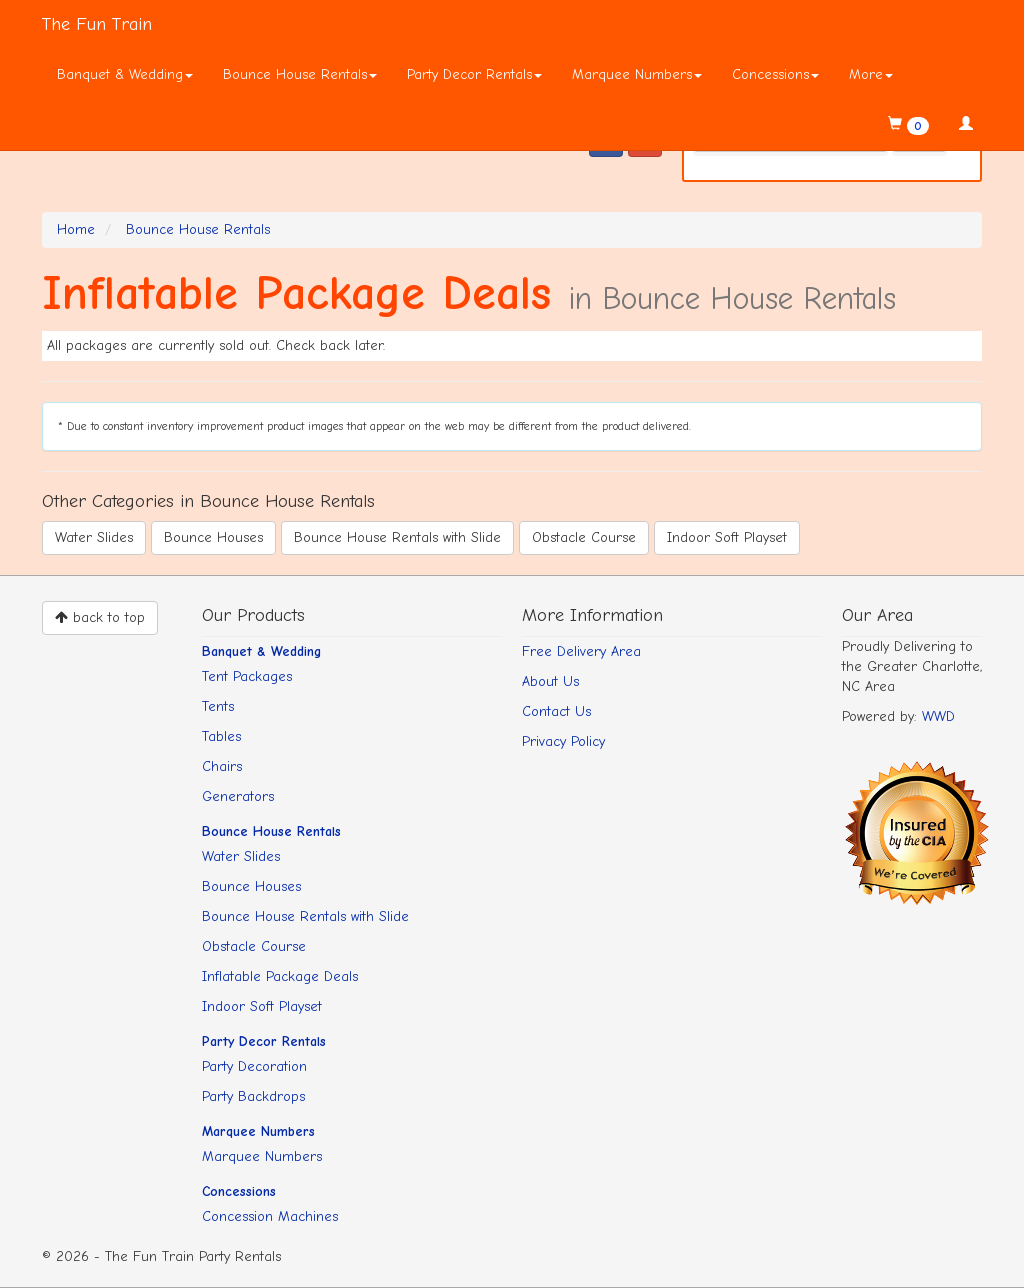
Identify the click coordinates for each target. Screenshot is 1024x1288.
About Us (550, 681)
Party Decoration (254, 1066)
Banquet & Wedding (125, 74)
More (871, 74)
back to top (100, 617)
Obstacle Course (584, 537)
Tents (218, 706)
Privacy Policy (563, 741)
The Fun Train (97, 24)
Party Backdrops (253, 1096)
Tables (221, 736)
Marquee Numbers (637, 74)
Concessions (775, 74)
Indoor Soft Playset (727, 537)
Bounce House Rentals (300, 74)
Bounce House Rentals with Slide (397, 537)
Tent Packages (247, 676)
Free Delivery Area (581, 651)
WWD (938, 716)
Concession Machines (270, 1216)
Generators (238, 796)
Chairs (222, 766)
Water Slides (94, 537)
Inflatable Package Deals (280, 976)
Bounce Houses (213, 537)
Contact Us (556, 711)
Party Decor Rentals (474, 74)
